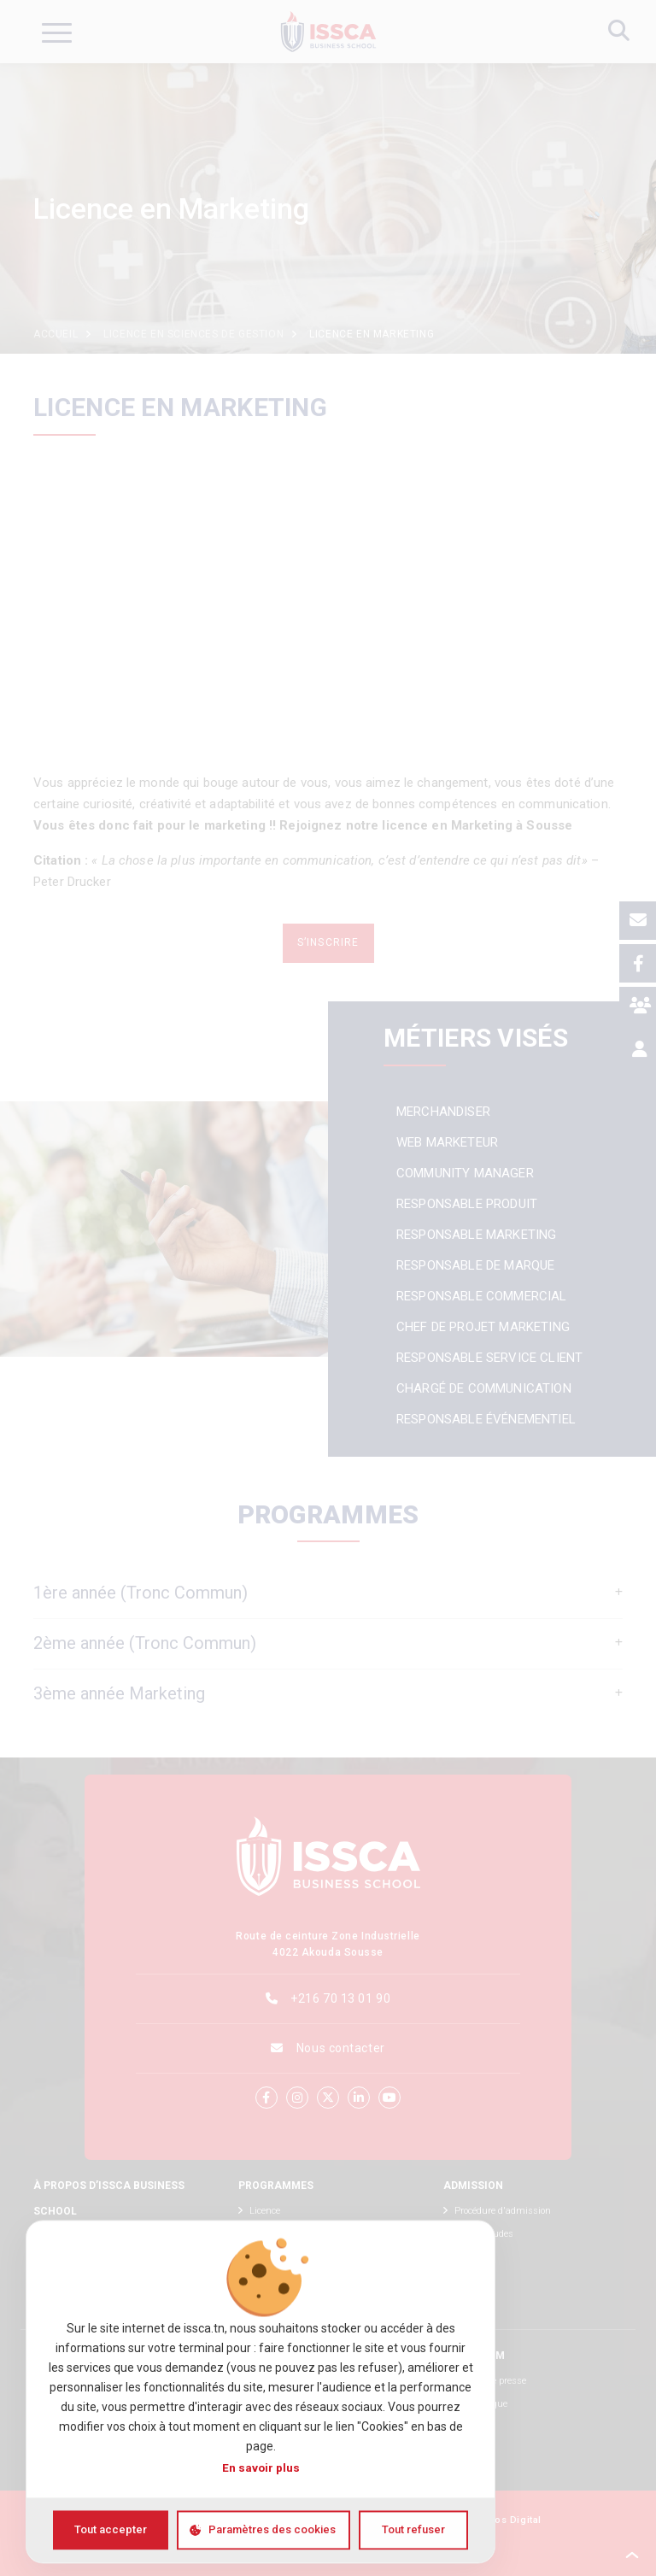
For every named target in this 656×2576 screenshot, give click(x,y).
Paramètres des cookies (272, 2529)
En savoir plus (261, 2468)
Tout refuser (413, 2529)
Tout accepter (110, 2529)
